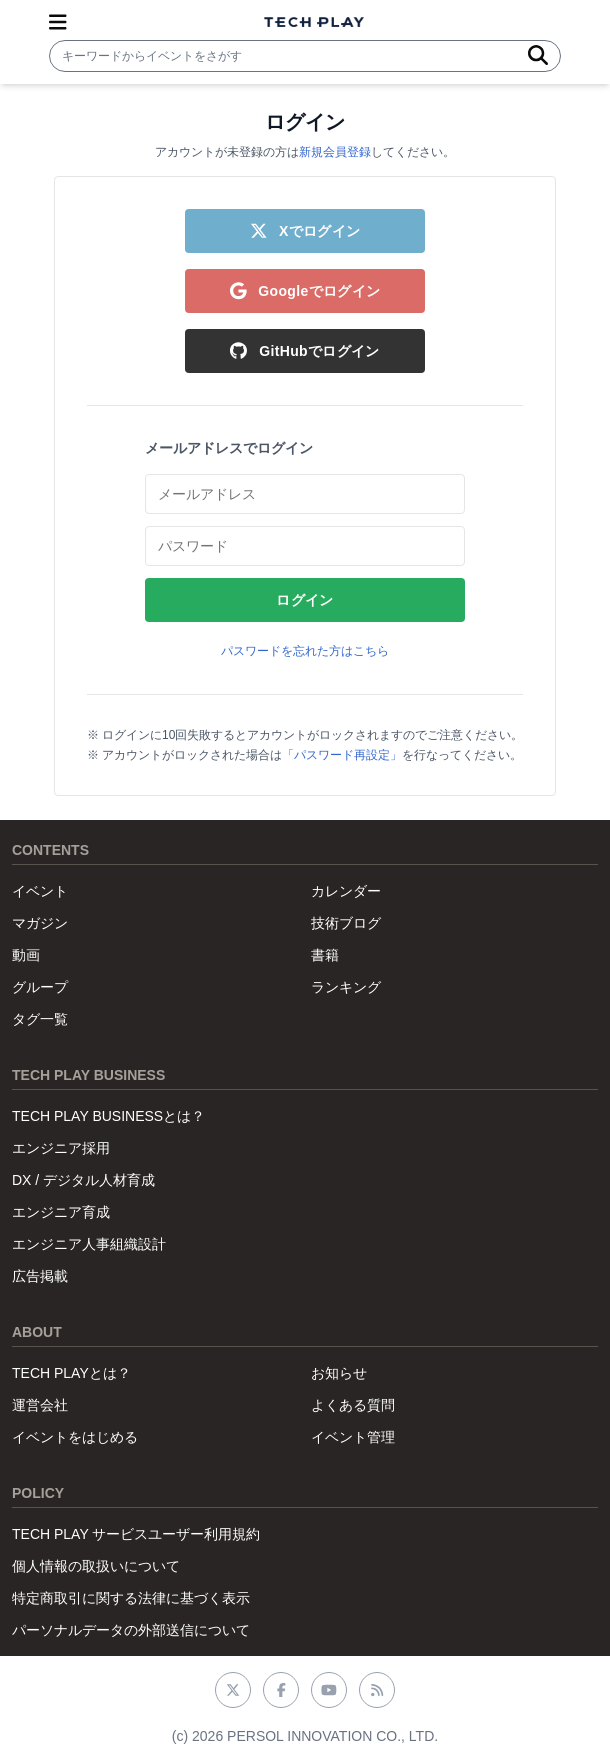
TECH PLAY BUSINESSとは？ (108, 1116)
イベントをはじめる (75, 1437)
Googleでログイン (305, 291)
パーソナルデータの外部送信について (131, 1630)
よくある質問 (353, 1405)
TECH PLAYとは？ (71, 1373)
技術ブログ (346, 923)
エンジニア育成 (61, 1212)
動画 (26, 955)
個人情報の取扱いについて (96, 1566)
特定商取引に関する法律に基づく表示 (131, 1598)
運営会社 (40, 1405)
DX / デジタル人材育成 (83, 1180)
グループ (40, 987)
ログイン (304, 600)
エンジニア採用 (61, 1148)
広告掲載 (40, 1276)
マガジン (40, 923)
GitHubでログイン (304, 351)
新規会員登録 (335, 152)
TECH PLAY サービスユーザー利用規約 (136, 1534)
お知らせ (339, 1373)
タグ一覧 (40, 1019)
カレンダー (346, 891)
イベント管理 (353, 1437)
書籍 (325, 955)
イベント (40, 891)
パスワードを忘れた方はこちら (305, 651)
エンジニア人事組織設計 (89, 1244)
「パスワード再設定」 (342, 755)
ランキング (346, 987)
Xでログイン (305, 231)
